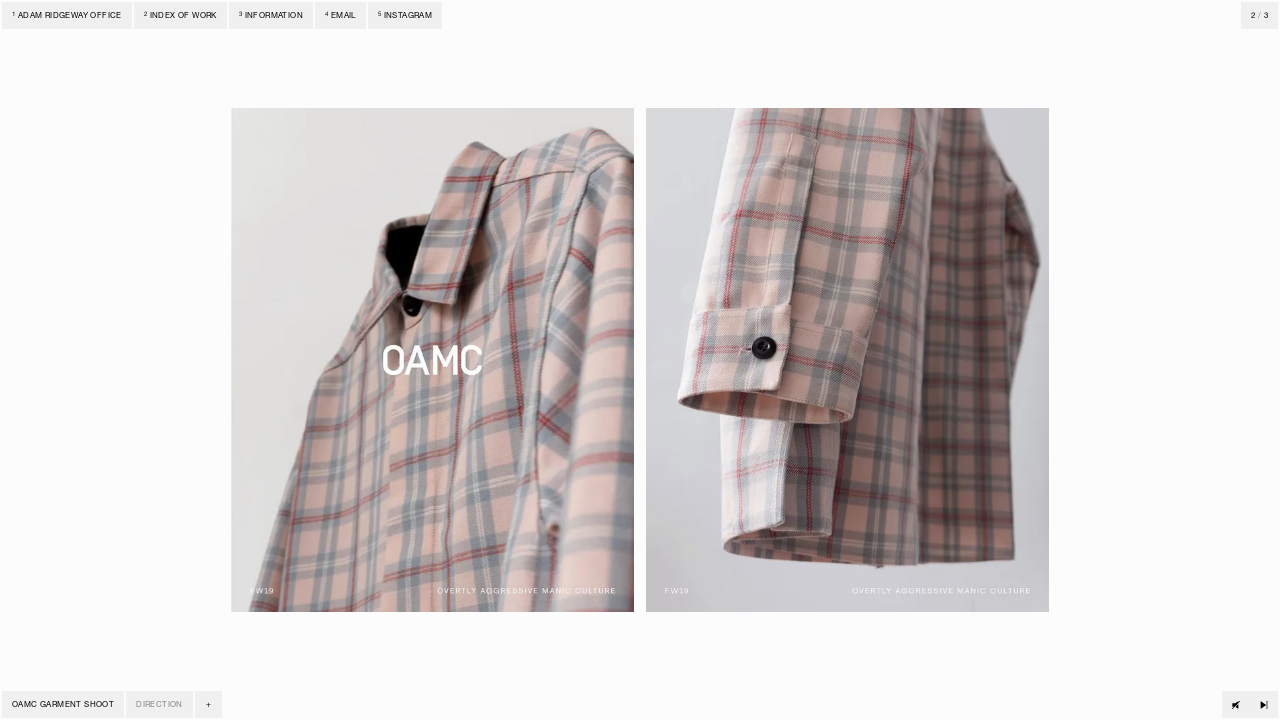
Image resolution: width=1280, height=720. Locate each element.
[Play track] (1236, 704)
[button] (208, 704)
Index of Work (180, 16)
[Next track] (1264, 704)
